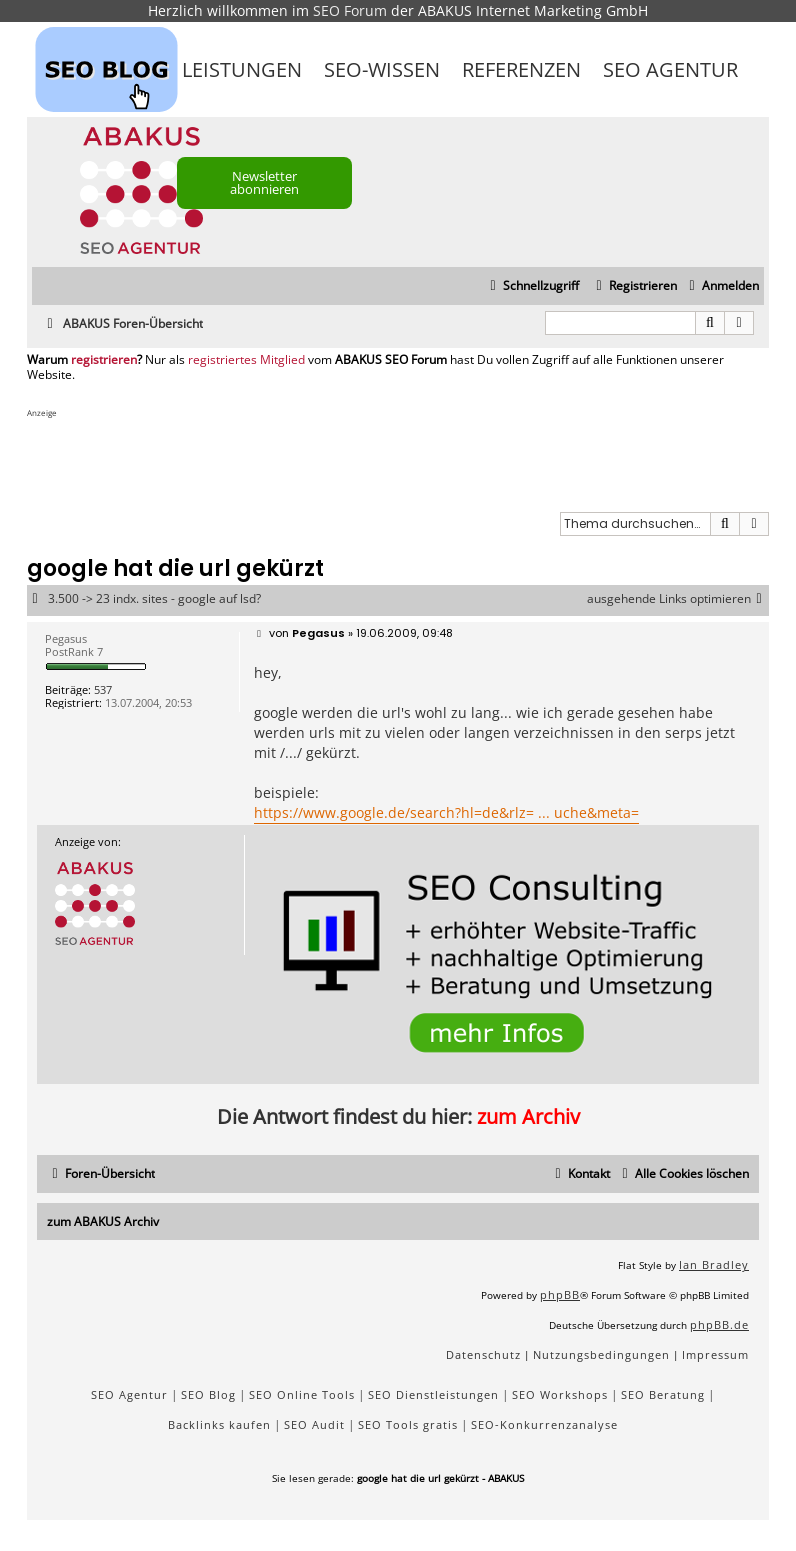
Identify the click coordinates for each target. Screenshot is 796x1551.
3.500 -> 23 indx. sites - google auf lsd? (154, 599)
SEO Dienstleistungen (433, 1394)
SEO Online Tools (302, 1394)
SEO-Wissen (382, 69)
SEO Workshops (560, 1394)
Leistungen (242, 69)
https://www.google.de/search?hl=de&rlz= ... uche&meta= (446, 812)
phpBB (560, 1294)
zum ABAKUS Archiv (103, 1221)
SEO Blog (208, 1394)
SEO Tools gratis (408, 1424)
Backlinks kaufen (219, 1424)
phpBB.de (719, 1324)
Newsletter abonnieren (264, 182)
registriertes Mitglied (246, 360)
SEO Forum (350, 10)
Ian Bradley (714, 1264)
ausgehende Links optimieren (678, 599)
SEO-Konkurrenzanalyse (544, 1424)
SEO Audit (314, 1424)
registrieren (104, 360)
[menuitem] (721, 286)
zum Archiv (528, 1116)
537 (103, 689)
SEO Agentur (670, 69)
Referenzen (521, 69)
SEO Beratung (663, 1394)
